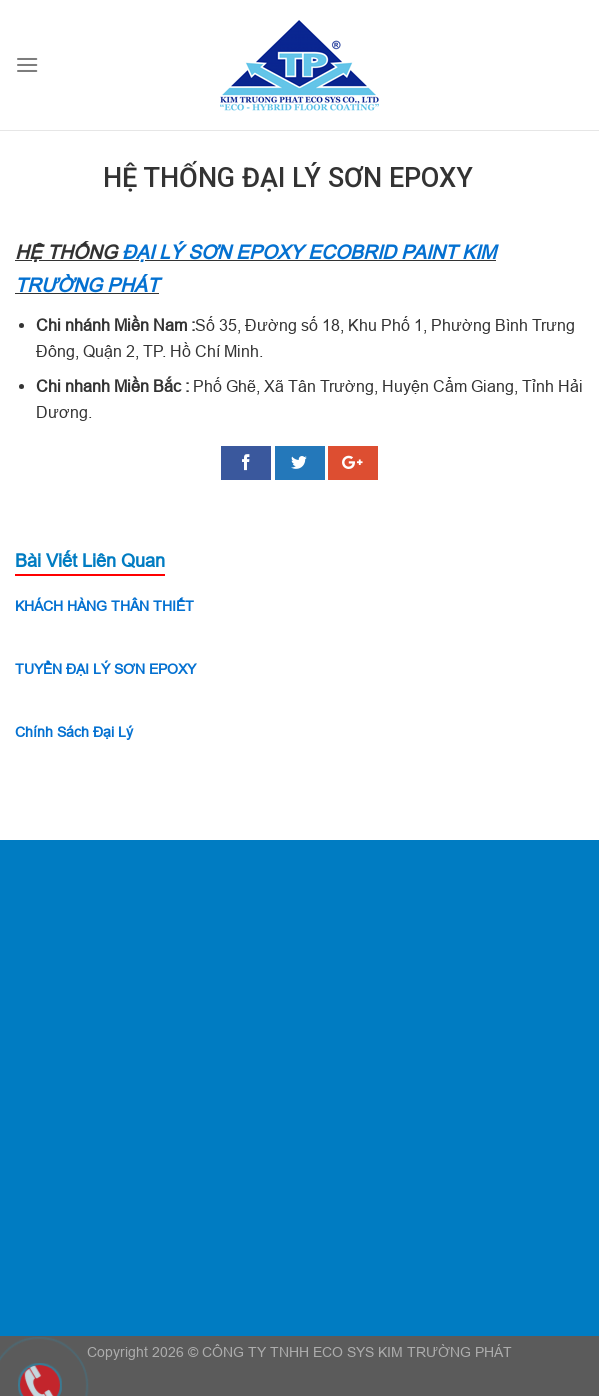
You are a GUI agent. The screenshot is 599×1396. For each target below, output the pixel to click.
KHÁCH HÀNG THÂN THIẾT (104, 606)
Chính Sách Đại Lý (74, 732)
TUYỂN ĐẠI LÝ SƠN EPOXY (105, 669)
